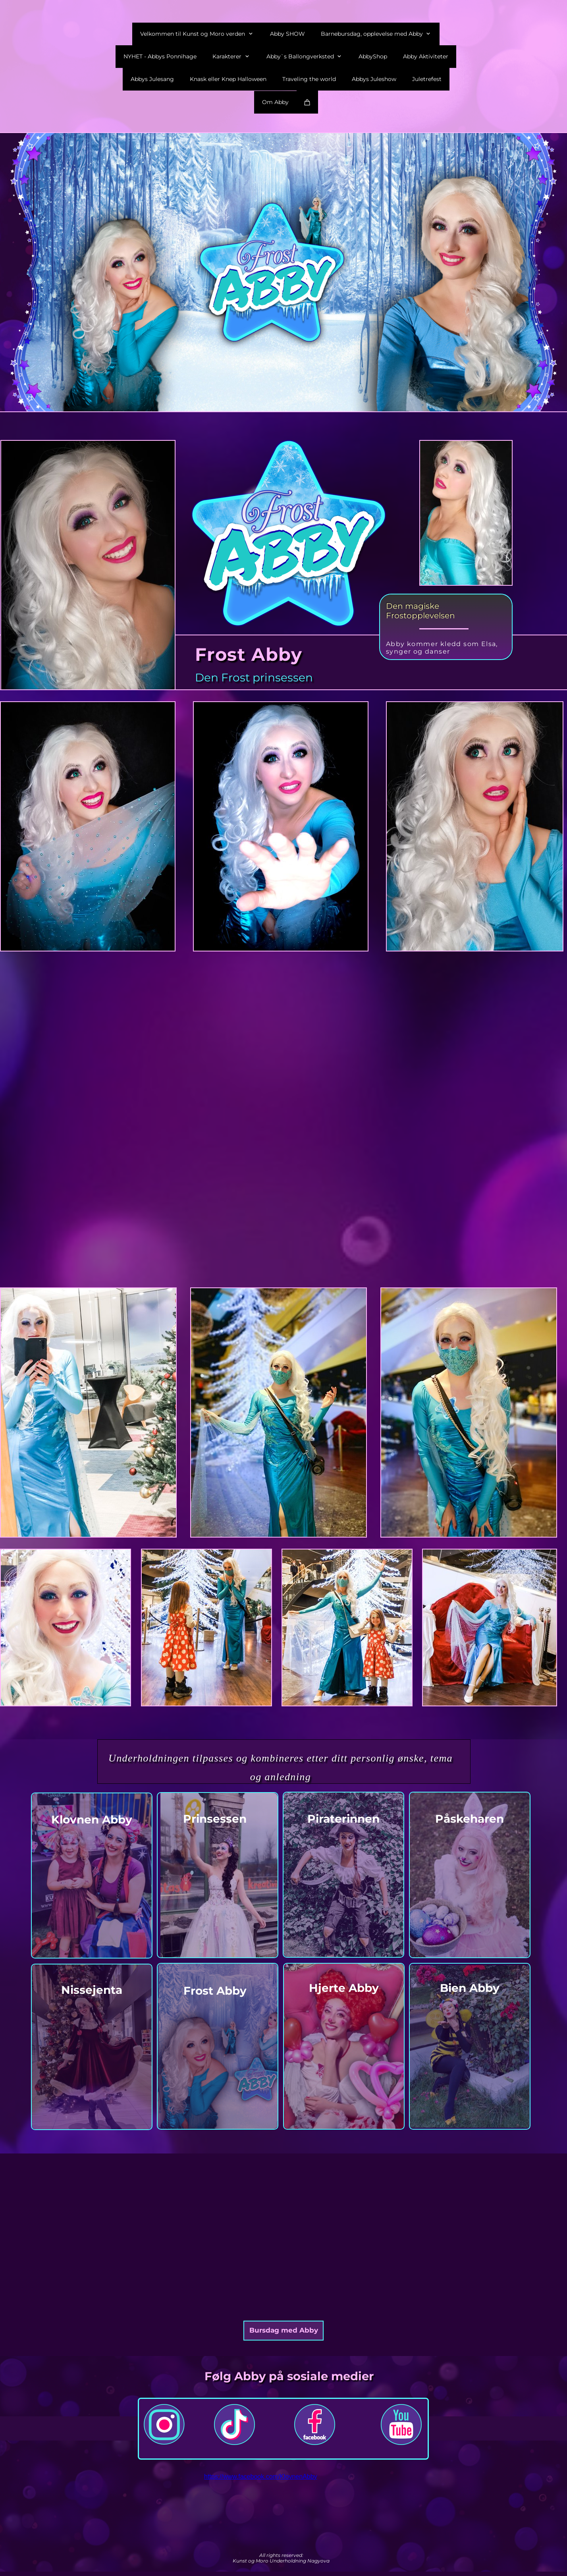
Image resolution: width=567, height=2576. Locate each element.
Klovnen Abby (91, 1819)
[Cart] (307, 102)
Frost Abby (215, 1990)
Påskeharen (469, 1818)
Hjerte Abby (344, 1988)
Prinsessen (215, 1818)
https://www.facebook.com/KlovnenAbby (260, 2476)
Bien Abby (469, 1988)
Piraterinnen (343, 1818)
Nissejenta (91, 1990)
